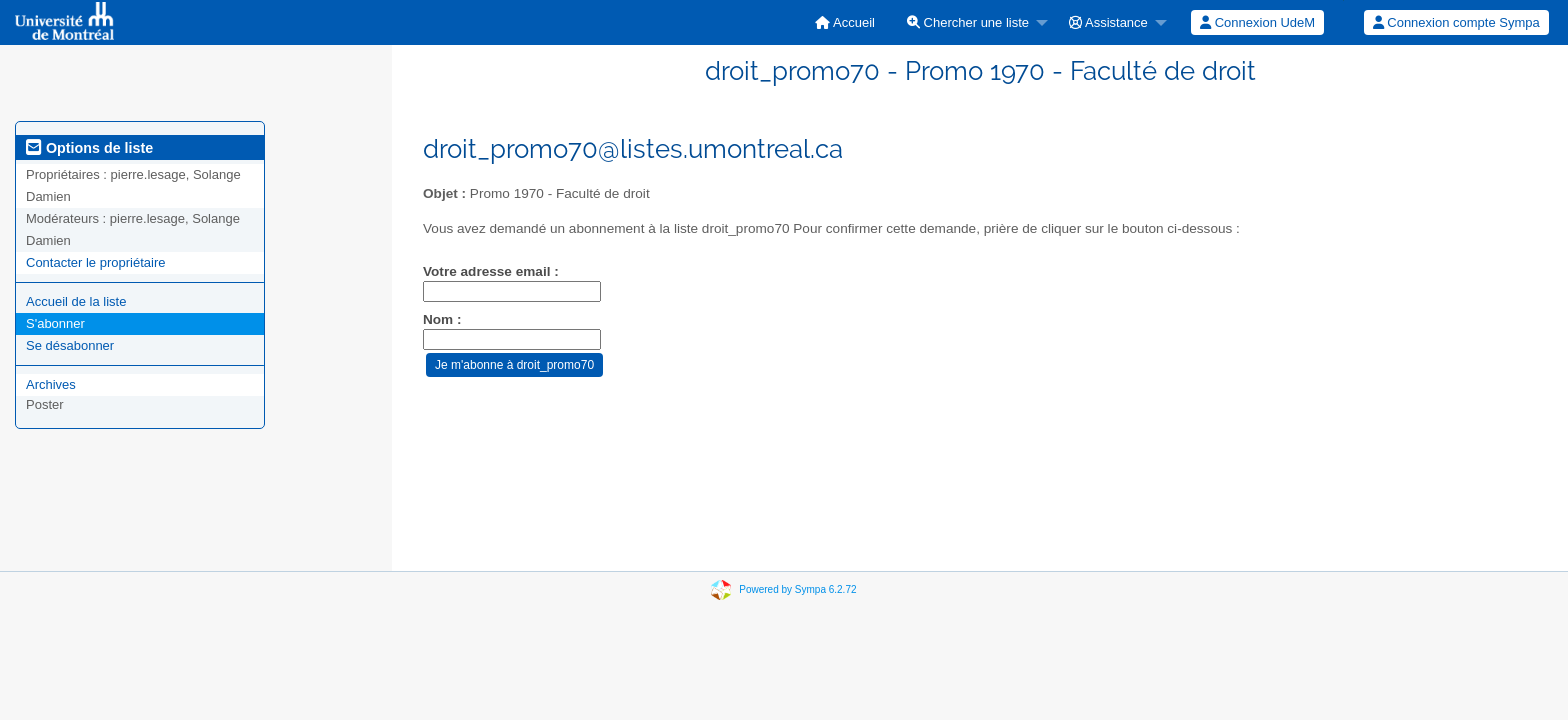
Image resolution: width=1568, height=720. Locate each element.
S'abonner (55, 323)
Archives (51, 384)
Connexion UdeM (1257, 22)
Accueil (845, 22)
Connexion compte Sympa (1456, 22)
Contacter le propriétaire (95, 262)
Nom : (442, 319)
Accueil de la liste (76, 301)
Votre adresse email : (491, 271)
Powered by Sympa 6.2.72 (797, 589)
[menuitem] (845, 22)
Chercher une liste (968, 22)
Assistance (1108, 22)
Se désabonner (70, 345)
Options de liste (89, 148)
